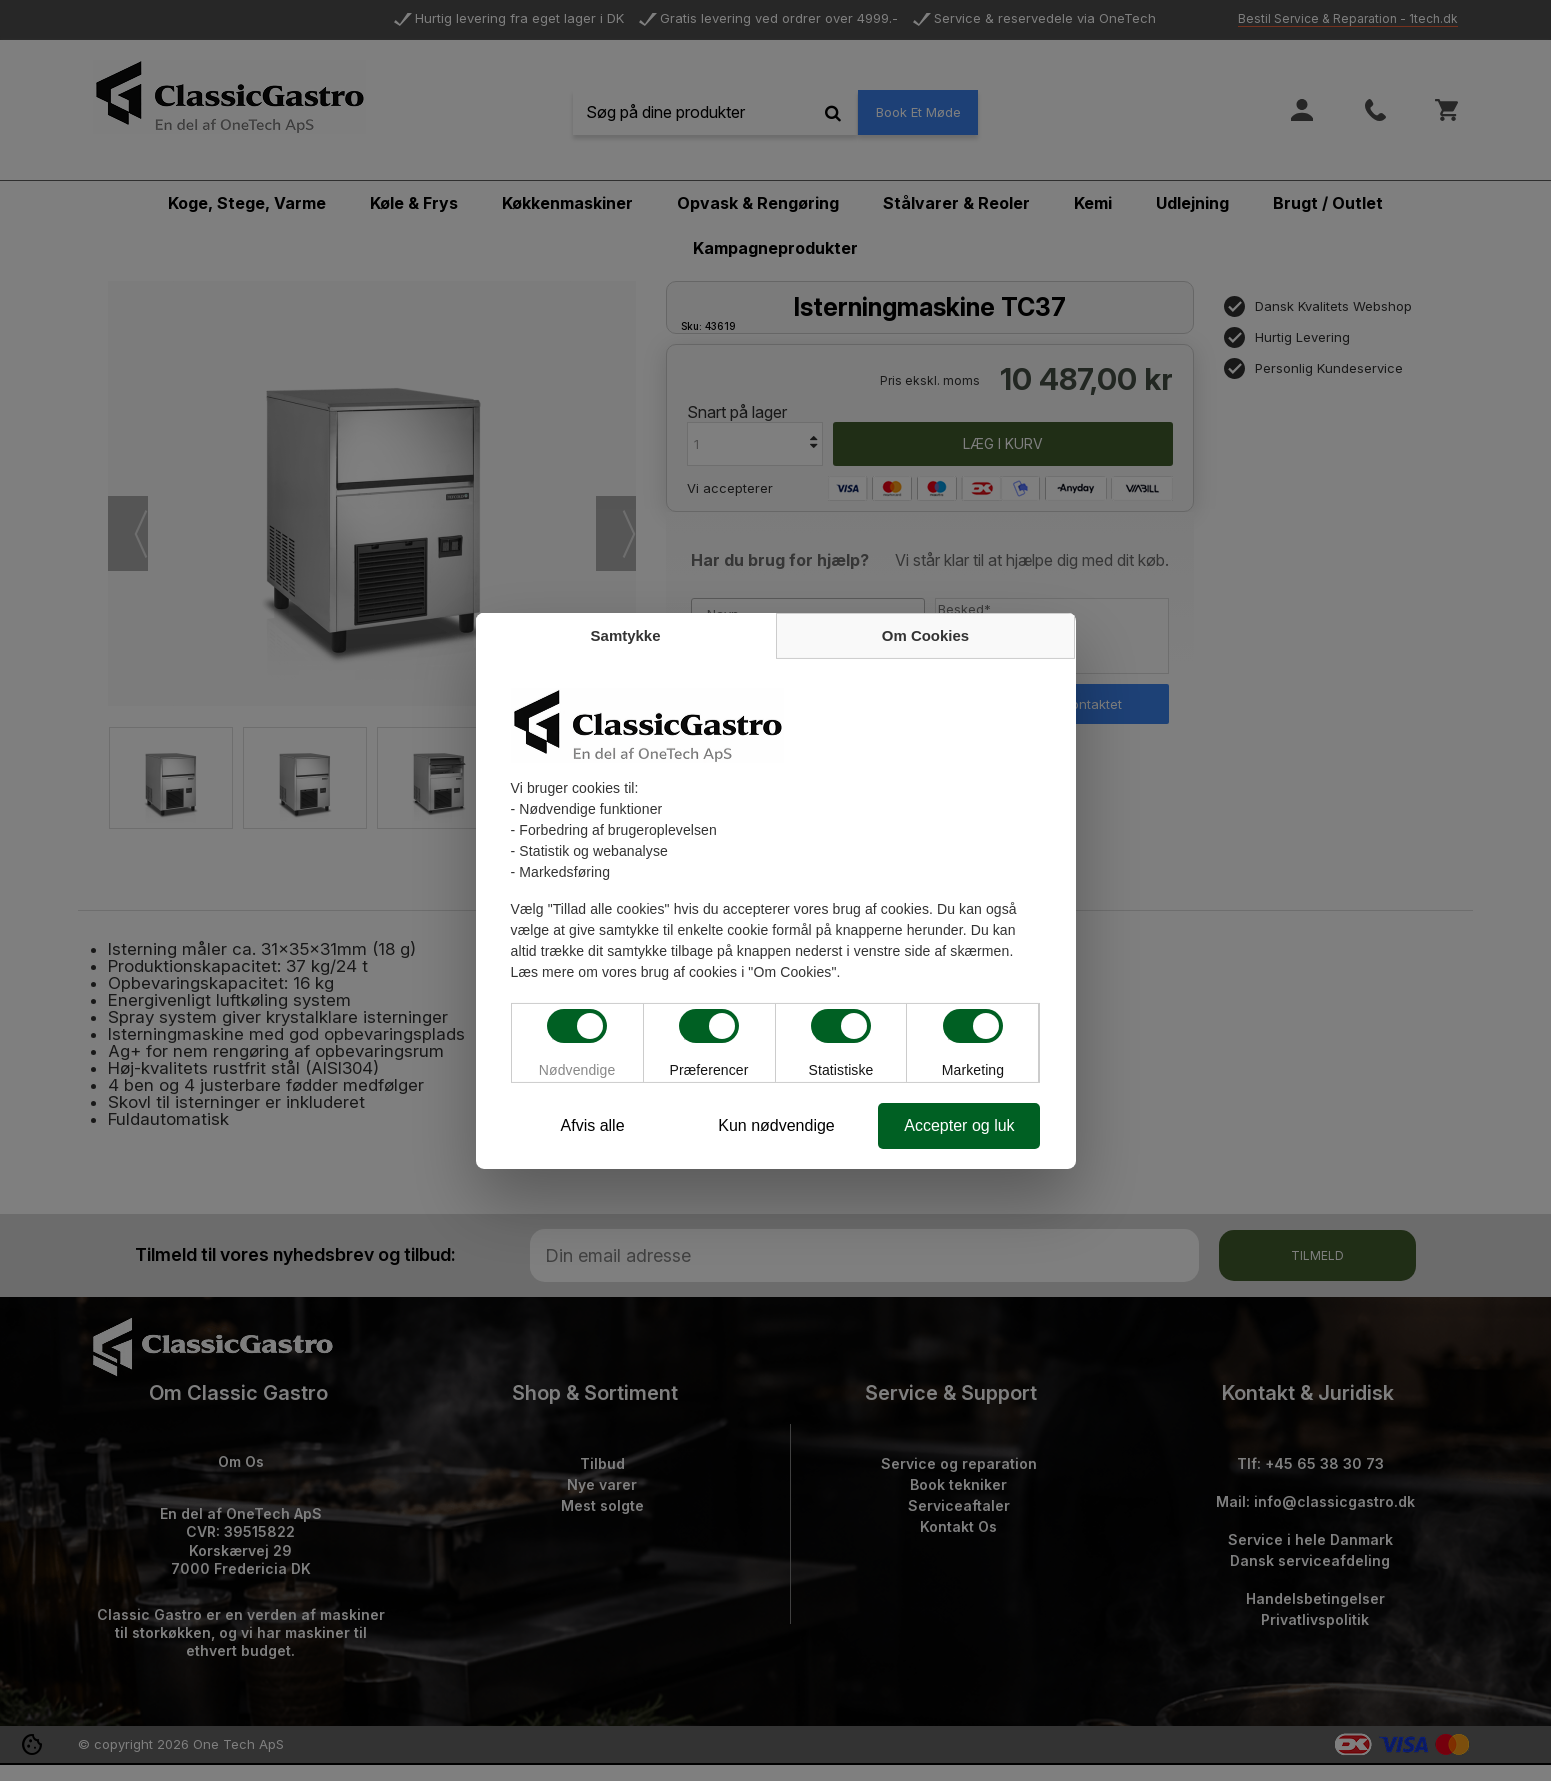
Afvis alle (592, 1125)
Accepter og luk (959, 1125)
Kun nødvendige (776, 1125)
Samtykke (625, 635)
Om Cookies (926, 635)
